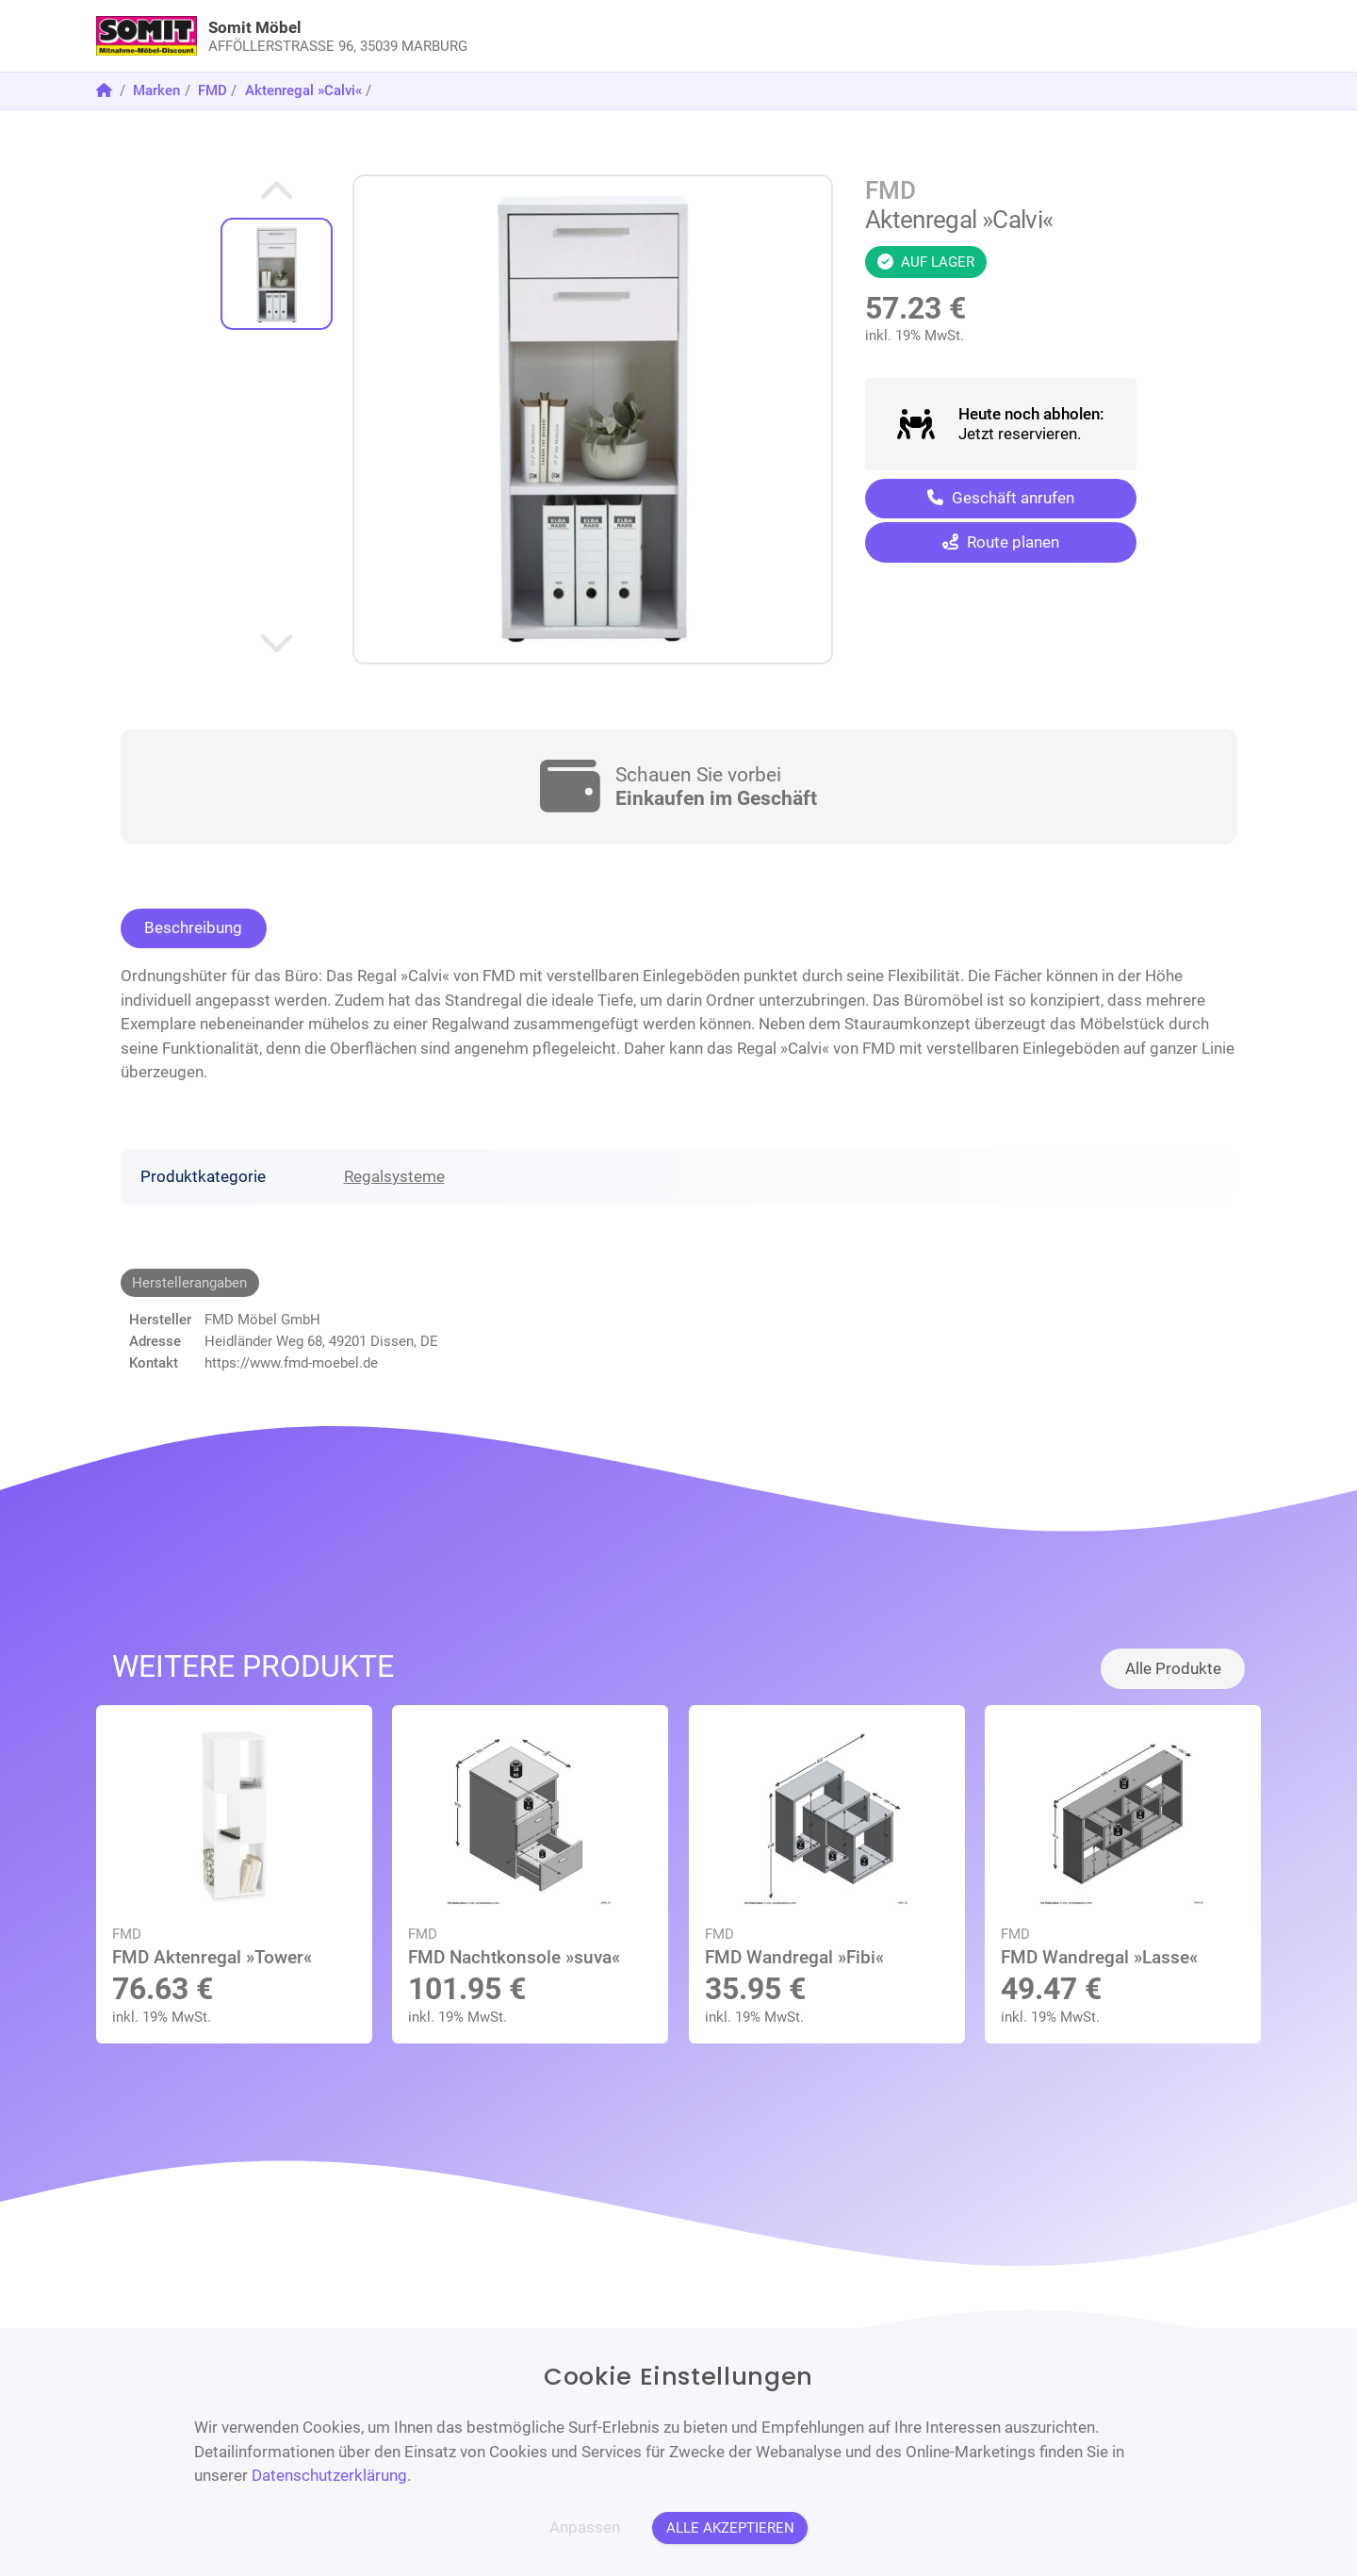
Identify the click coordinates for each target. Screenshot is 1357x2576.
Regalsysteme (394, 1176)
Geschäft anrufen (1000, 497)
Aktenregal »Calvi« (303, 90)
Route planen (1000, 542)
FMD (212, 90)
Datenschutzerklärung (329, 2475)
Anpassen (584, 2527)
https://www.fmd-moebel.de (291, 1362)
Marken (156, 90)
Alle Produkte (1173, 1668)
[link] (533, 36)
